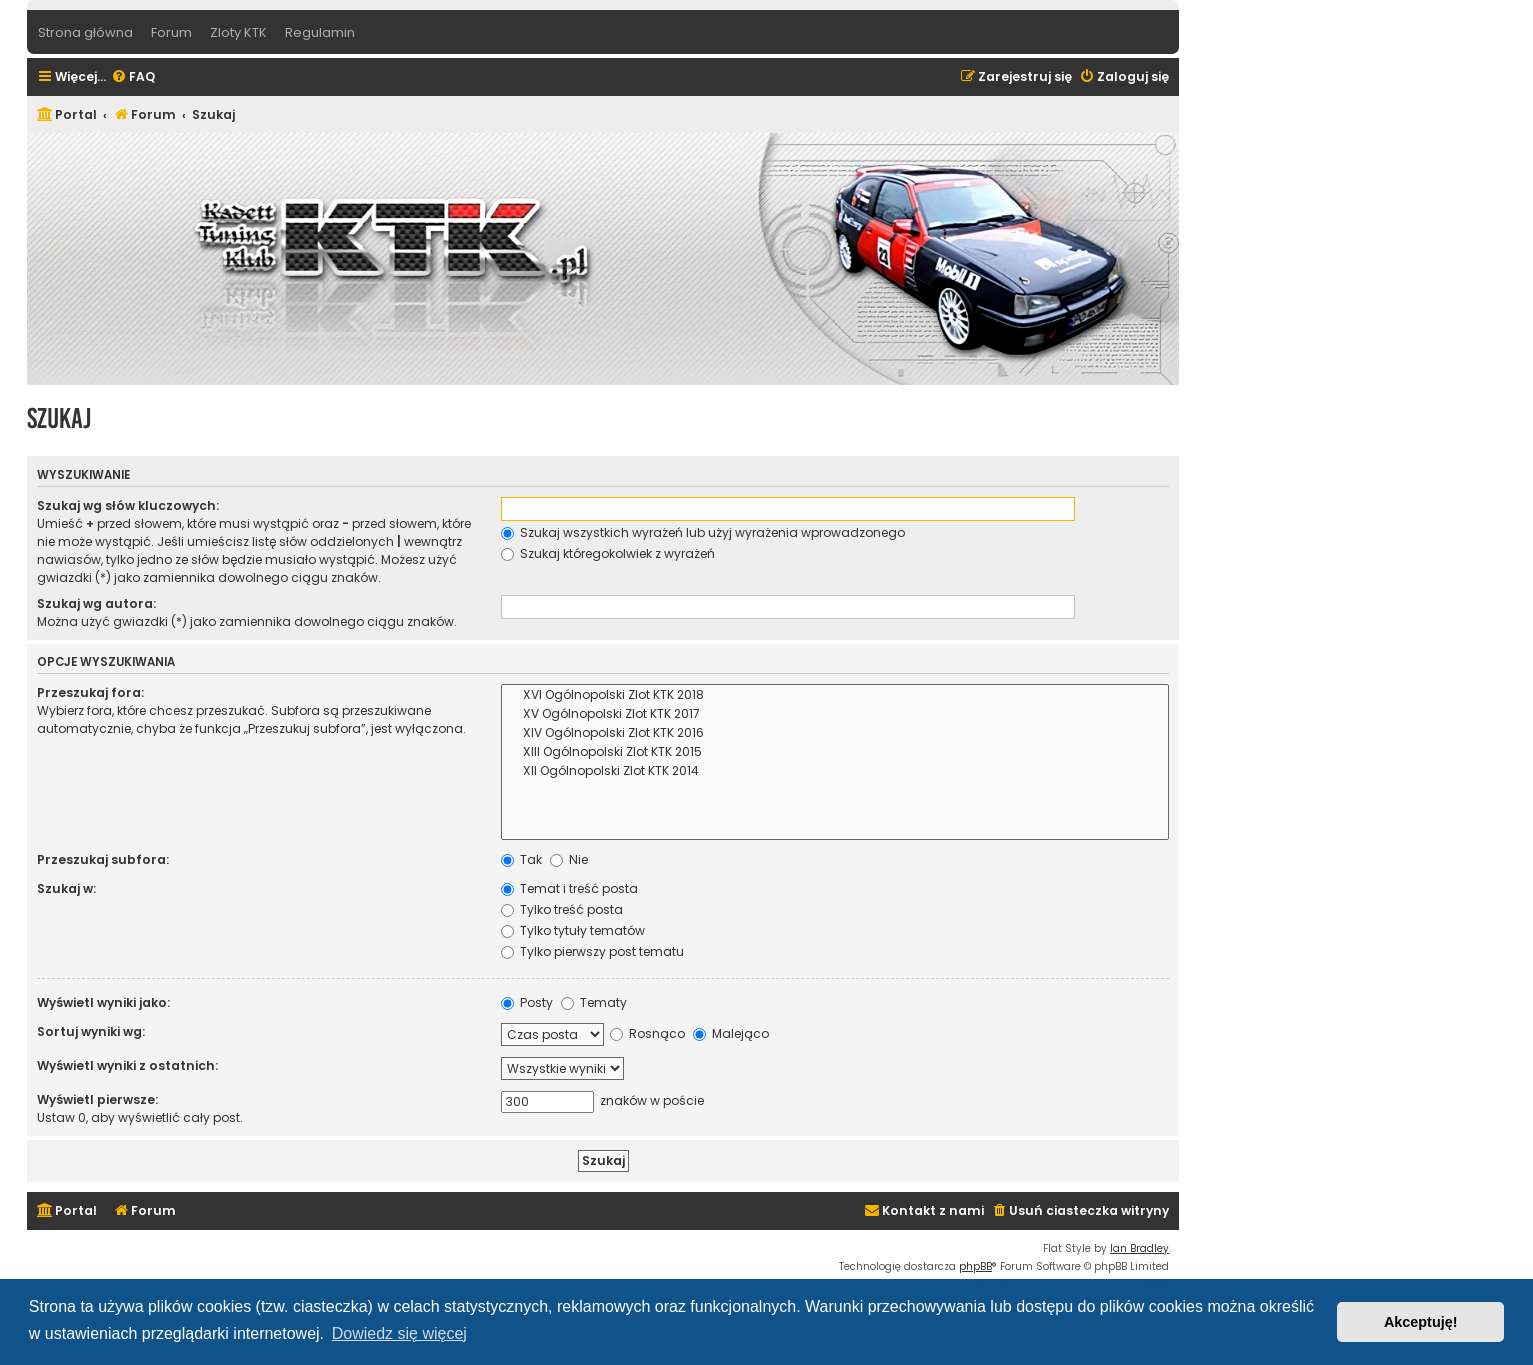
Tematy (594, 1002)
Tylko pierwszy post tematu (592, 951)
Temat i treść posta (569, 888)
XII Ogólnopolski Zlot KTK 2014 (835, 771)
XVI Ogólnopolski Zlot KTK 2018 (835, 695)
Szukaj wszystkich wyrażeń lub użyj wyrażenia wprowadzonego (703, 532)
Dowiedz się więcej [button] (399, 1333)
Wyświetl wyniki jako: (103, 1002)
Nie (569, 859)
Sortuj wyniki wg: (91, 1031)
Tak (521, 859)
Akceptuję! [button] (1421, 1322)
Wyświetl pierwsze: (97, 1099)
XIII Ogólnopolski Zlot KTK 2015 (835, 752)
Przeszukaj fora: (90, 692)
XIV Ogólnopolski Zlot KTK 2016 (835, 733)
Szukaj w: (66, 888)
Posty (527, 1002)
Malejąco (731, 1033)
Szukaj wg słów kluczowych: (128, 505)
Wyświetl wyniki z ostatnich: (127, 1065)
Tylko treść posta (562, 909)
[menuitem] (133, 77)
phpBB (975, 1266)
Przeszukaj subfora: (103, 859)
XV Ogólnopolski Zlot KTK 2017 (835, 714)
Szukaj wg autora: (96, 603)
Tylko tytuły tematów (573, 930)
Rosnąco (647, 1033)
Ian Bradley (1139, 1248)
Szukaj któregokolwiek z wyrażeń (608, 553)
